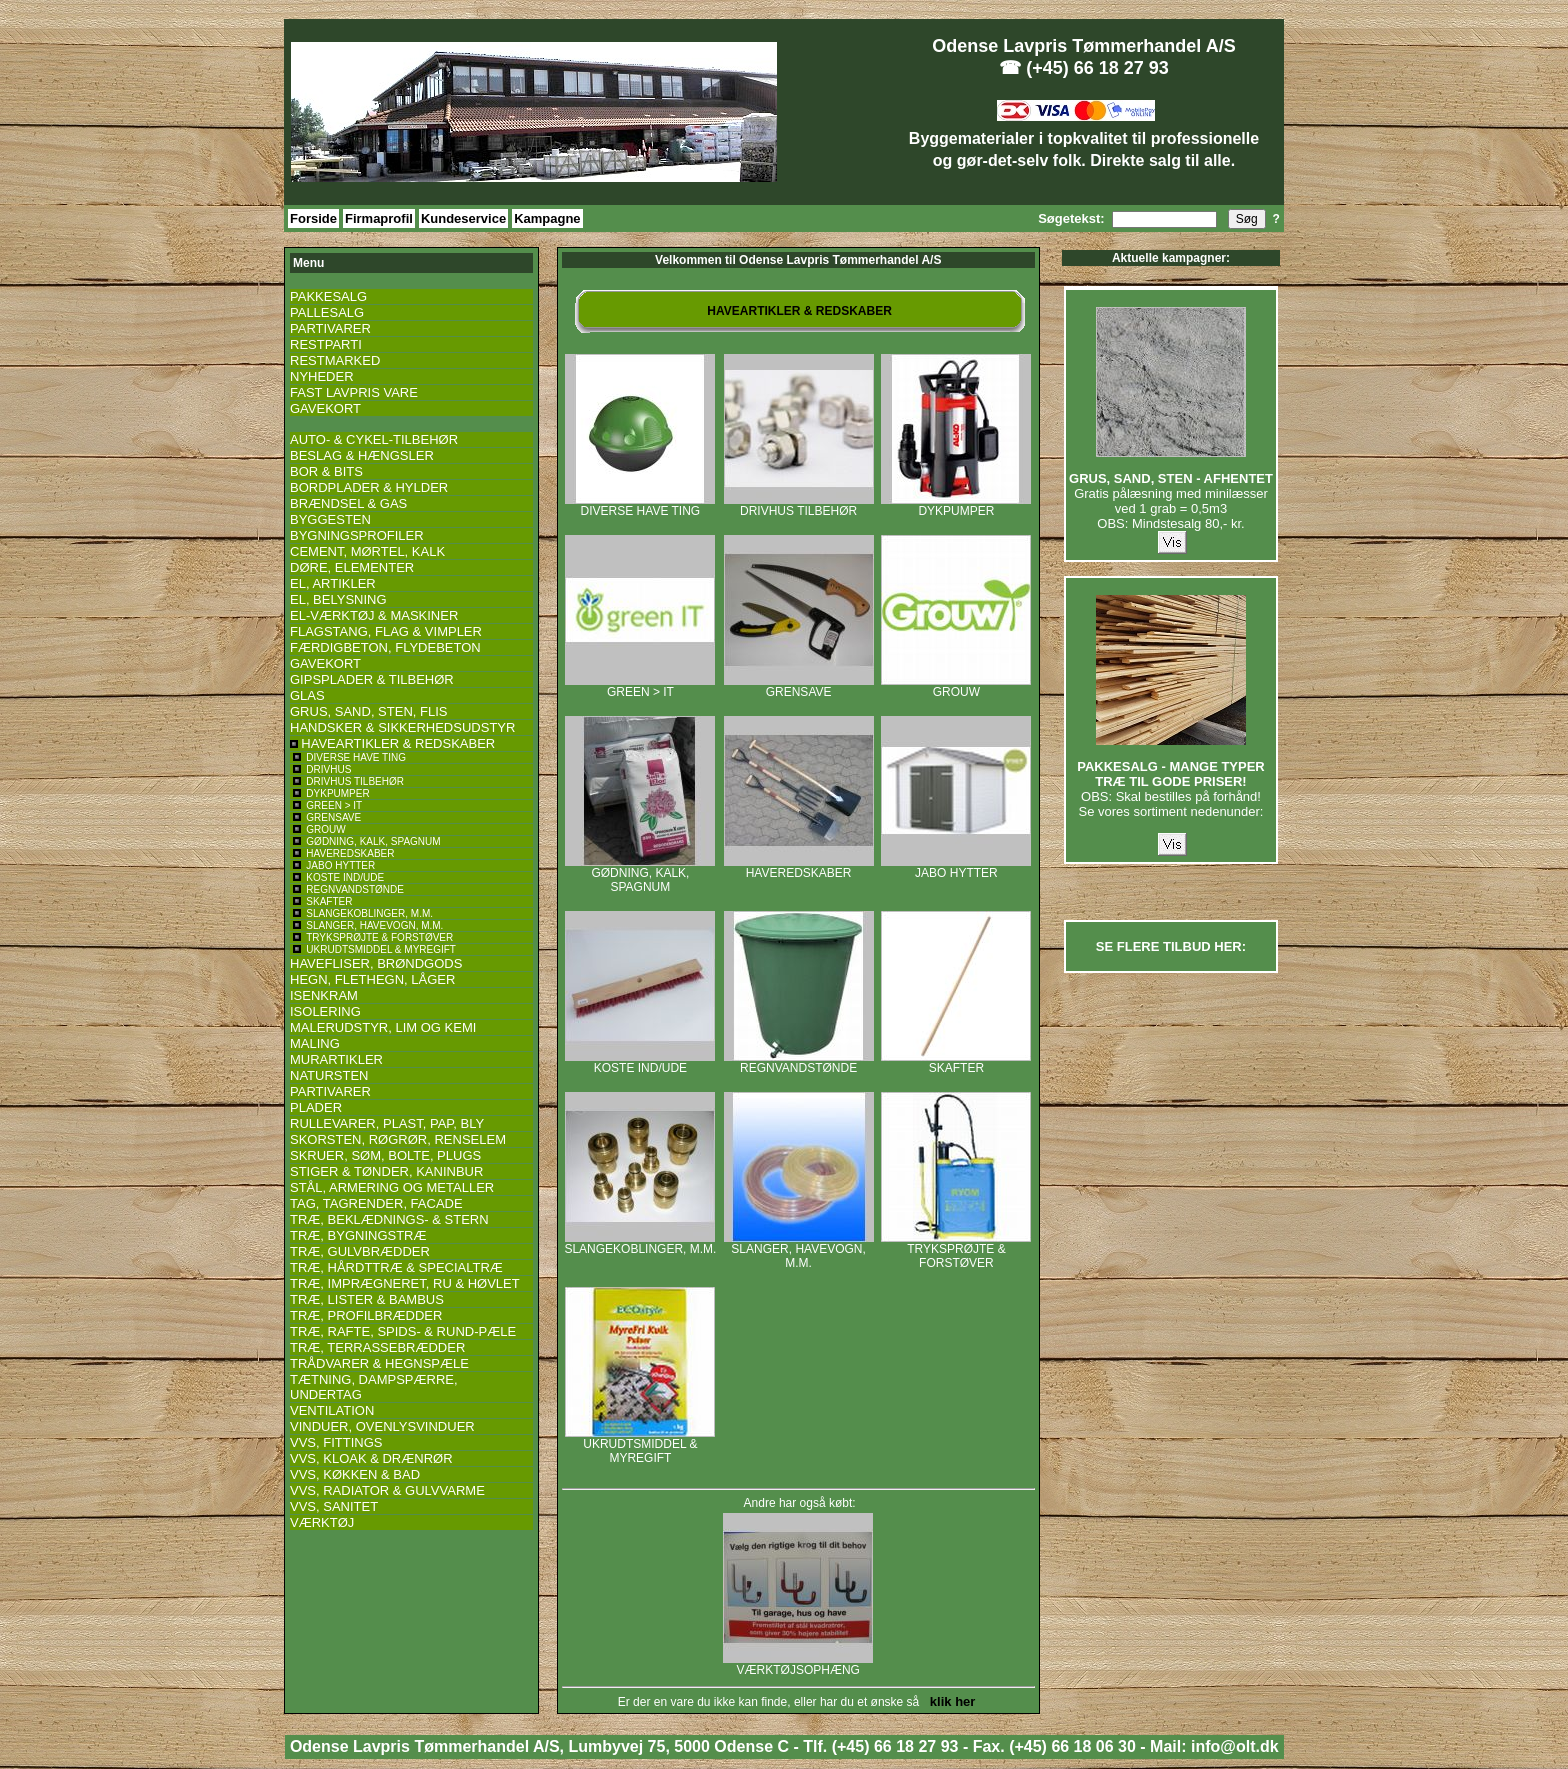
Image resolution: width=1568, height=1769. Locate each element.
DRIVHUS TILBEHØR (799, 505)
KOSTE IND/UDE (640, 1062)
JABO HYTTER (956, 867)
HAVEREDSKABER (799, 867)
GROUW (956, 686)
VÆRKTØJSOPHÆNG (798, 1664)
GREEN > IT (640, 686)
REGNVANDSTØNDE (799, 1062)
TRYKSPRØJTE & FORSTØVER (956, 1250)
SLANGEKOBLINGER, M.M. (640, 1243)
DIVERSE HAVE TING (640, 505)
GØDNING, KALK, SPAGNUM (640, 874)
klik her (949, 1701)
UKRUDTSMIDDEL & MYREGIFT (640, 1445)
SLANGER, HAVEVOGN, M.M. (799, 1250)
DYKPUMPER (956, 505)
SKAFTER (956, 1062)
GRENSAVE (799, 686)
